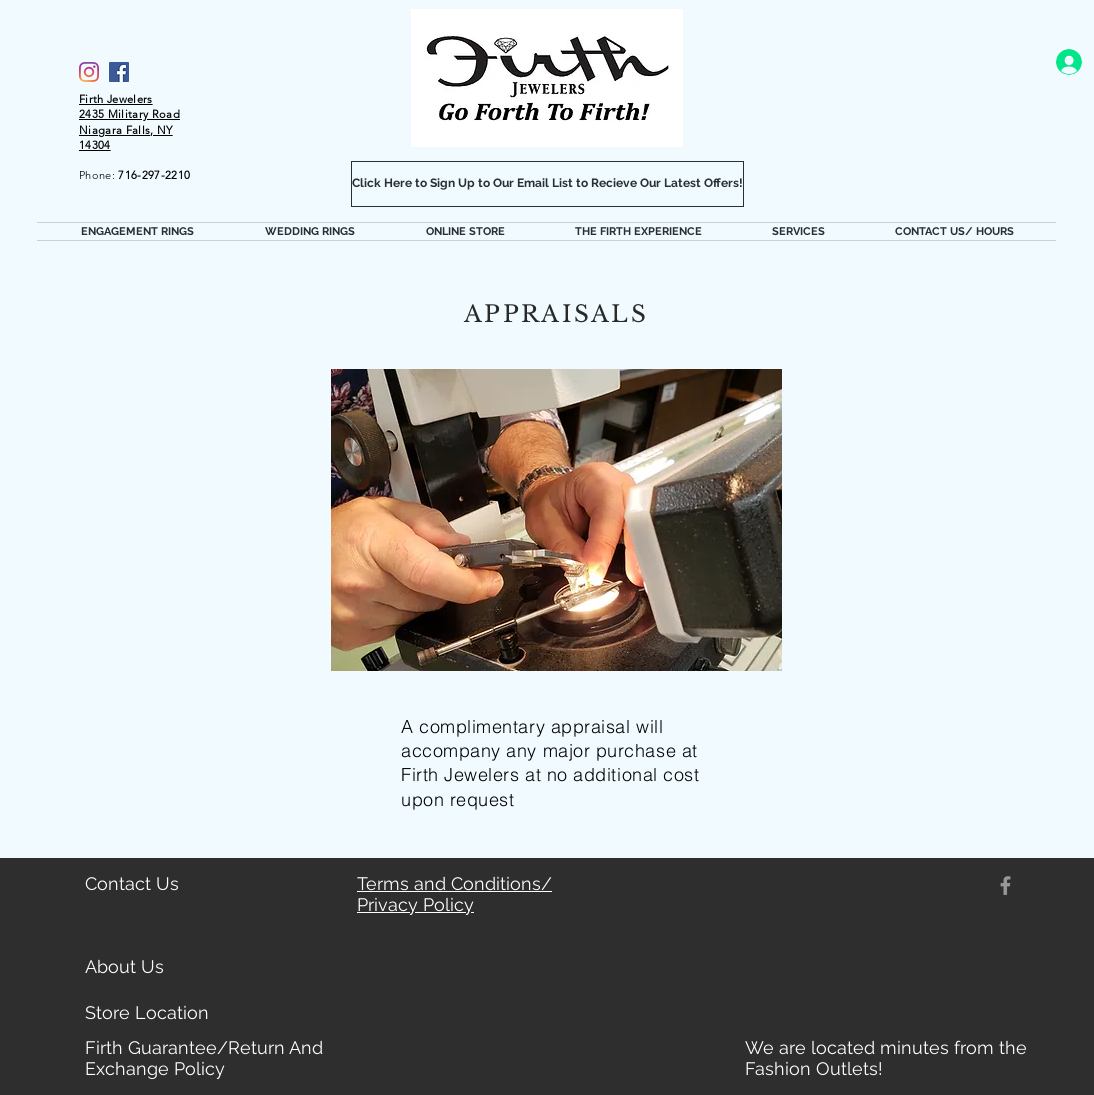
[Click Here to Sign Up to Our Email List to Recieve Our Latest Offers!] (547, 184)
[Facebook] (119, 72)
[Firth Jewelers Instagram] (89, 72)
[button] (137, 231)
